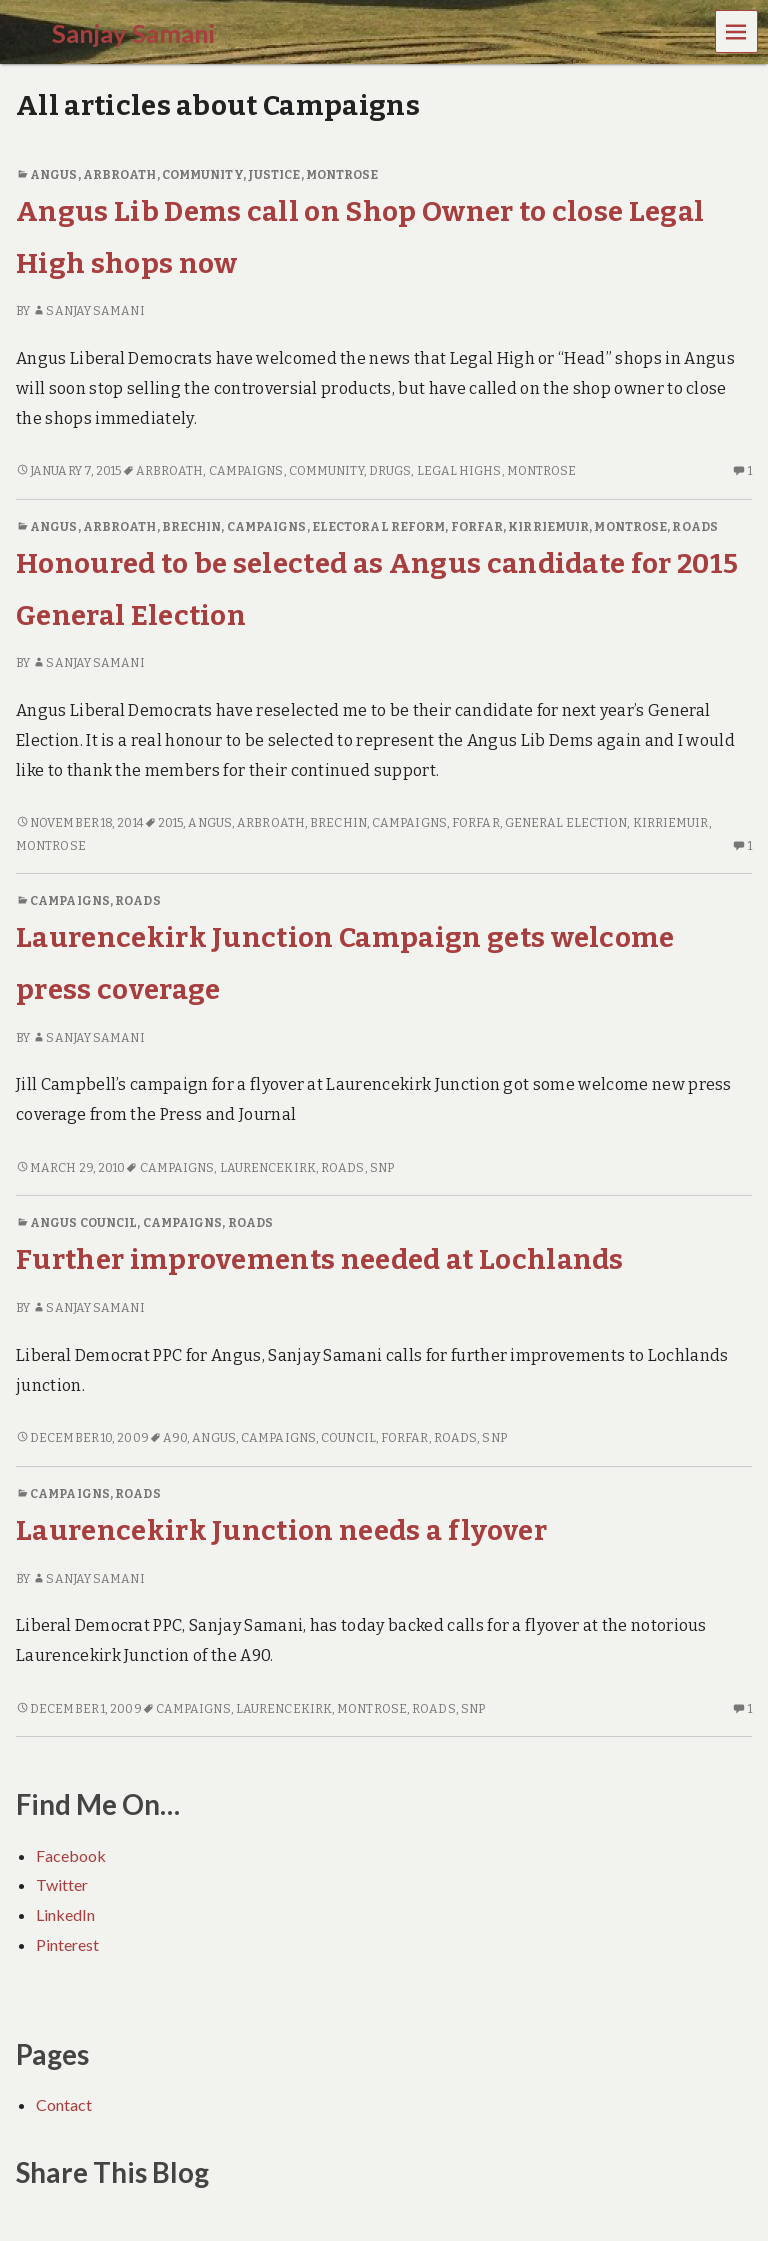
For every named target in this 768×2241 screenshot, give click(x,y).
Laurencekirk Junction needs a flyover (281, 1530)
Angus (53, 175)
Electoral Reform (379, 527)
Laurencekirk (268, 1168)
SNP (382, 1168)
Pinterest (67, 1944)
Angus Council (83, 1223)
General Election (566, 823)
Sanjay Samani (88, 311)
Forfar (477, 527)
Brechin (192, 527)
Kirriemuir (548, 527)
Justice (274, 175)
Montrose (342, 175)
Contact (64, 2104)
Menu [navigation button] (737, 30)
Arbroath (120, 175)
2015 (170, 823)
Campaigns (246, 471)
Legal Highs (459, 471)
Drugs (390, 471)
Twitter (62, 1884)
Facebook (71, 1855)
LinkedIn (65, 1914)
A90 (175, 1438)
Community (202, 175)
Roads (694, 527)
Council (348, 1438)
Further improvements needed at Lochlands (320, 1259)
